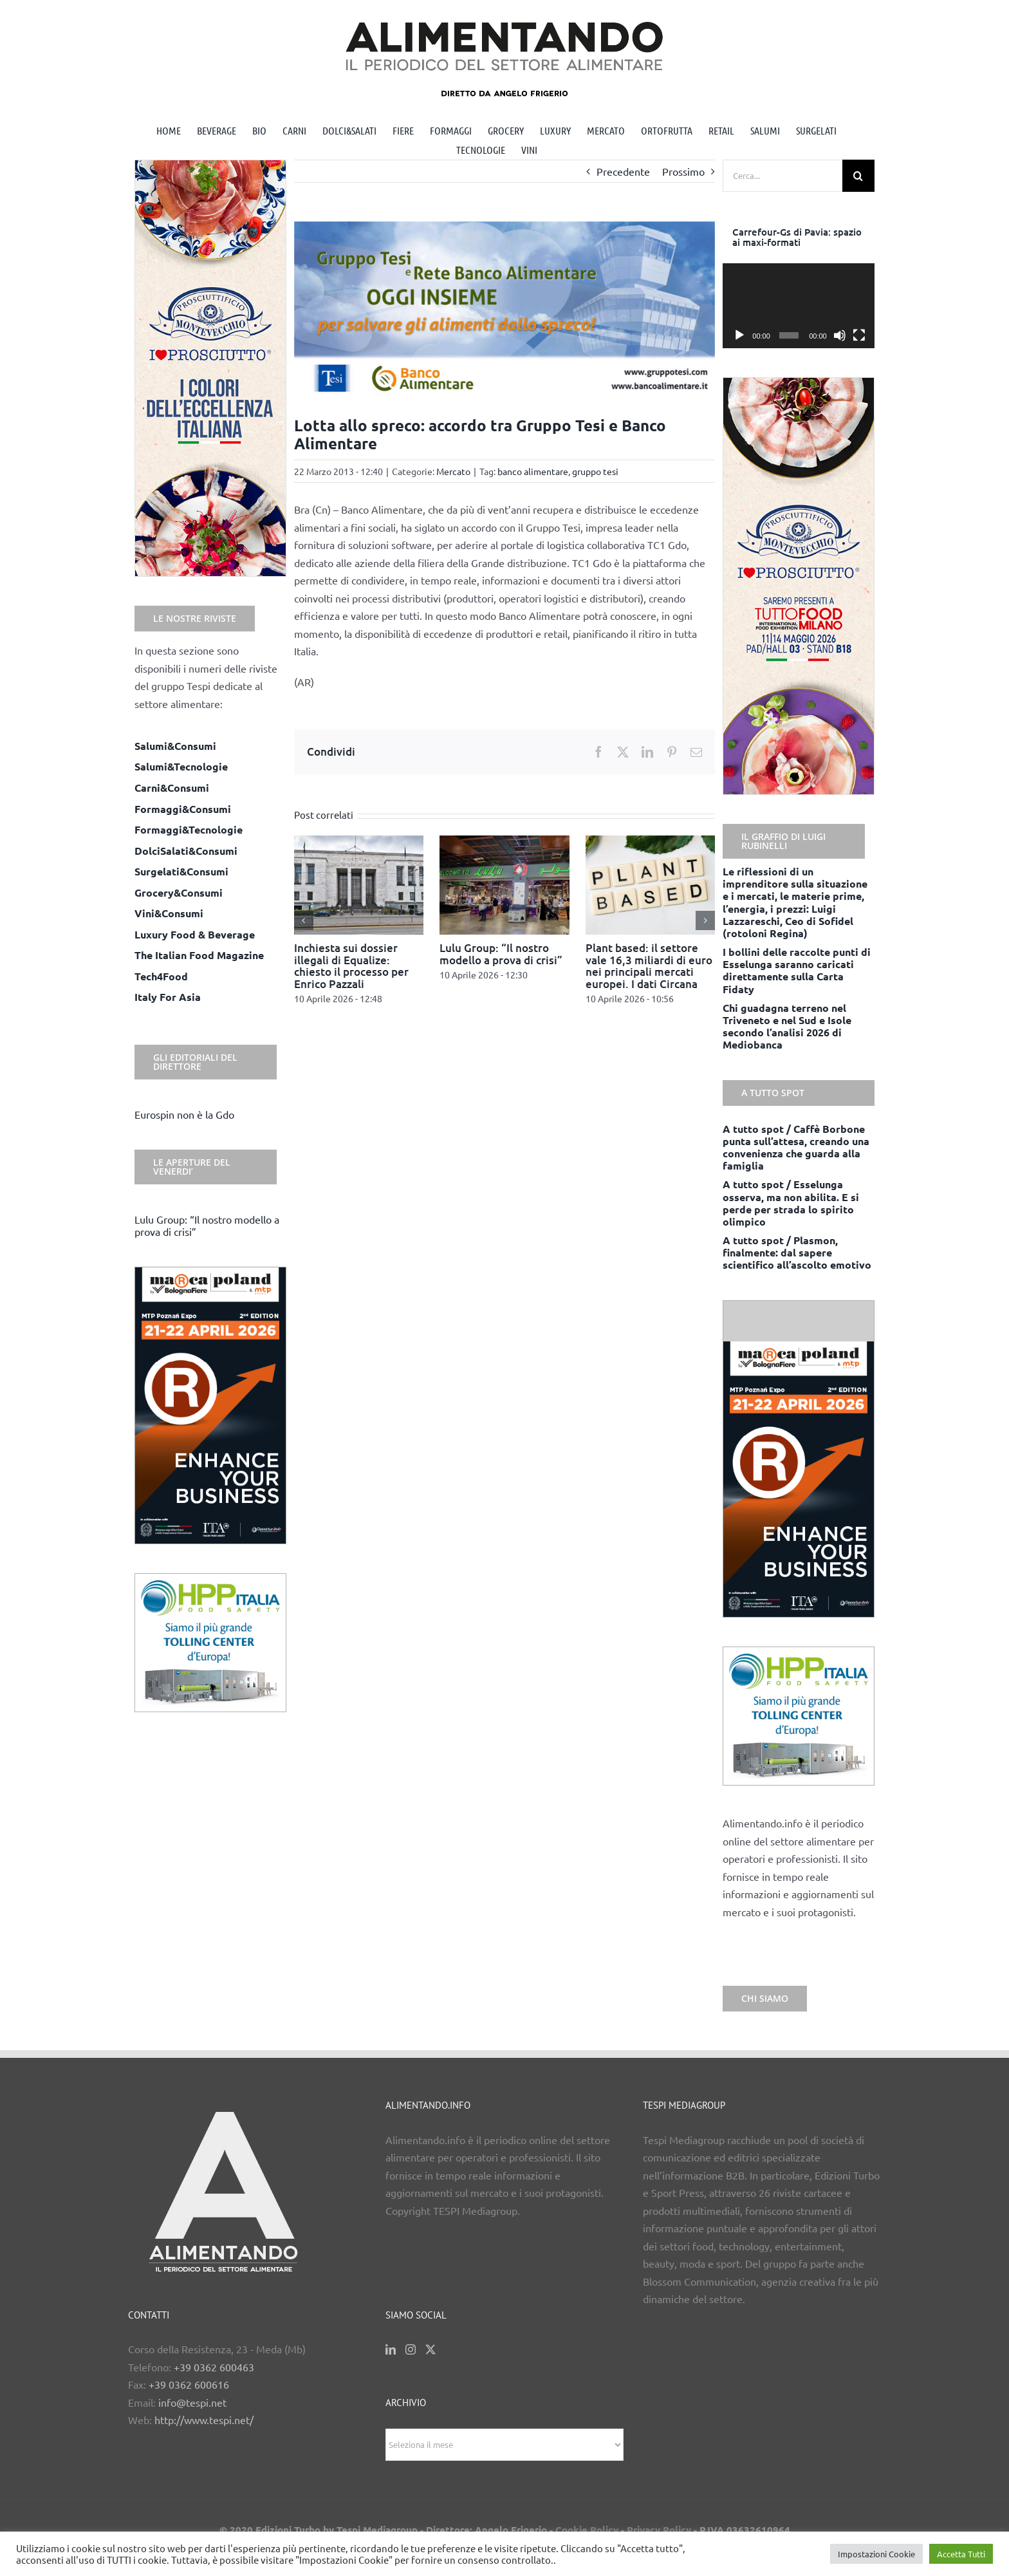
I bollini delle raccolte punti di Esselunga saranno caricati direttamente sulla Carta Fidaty (797, 970)
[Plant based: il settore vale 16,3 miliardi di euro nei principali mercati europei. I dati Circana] (651, 841)
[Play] (739, 335)
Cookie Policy (586, 2529)
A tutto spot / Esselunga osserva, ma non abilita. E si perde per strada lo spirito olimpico (791, 1202)
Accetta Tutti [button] (961, 2553)
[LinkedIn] (390, 2349)
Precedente (623, 171)
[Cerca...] (782, 176)
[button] (303, 920)
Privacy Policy (659, 2529)
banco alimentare (532, 471)
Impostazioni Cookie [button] (876, 2553)
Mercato (453, 471)
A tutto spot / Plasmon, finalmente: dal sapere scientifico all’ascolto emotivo (797, 1252)
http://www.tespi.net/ (204, 2419)
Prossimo (683, 171)
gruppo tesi (595, 471)
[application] (799, 306)
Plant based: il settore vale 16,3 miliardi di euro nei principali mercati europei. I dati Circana (649, 965)
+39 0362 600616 (189, 2384)
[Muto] (839, 335)
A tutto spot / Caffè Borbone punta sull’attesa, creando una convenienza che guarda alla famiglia (796, 1147)
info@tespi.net (192, 2402)
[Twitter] (430, 2349)
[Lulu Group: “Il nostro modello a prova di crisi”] (504, 841)
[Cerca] (858, 176)
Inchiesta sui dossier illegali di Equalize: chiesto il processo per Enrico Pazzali (351, 965)
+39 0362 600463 (214, 2366)
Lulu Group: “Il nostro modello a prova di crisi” (501, 953)
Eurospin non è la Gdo (184, 1114)
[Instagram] (410, 2349)
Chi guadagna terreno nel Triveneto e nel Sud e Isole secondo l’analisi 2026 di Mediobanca (787, 1026)
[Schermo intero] (859, 335)
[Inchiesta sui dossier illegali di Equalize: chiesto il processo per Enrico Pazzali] (359, 841)
